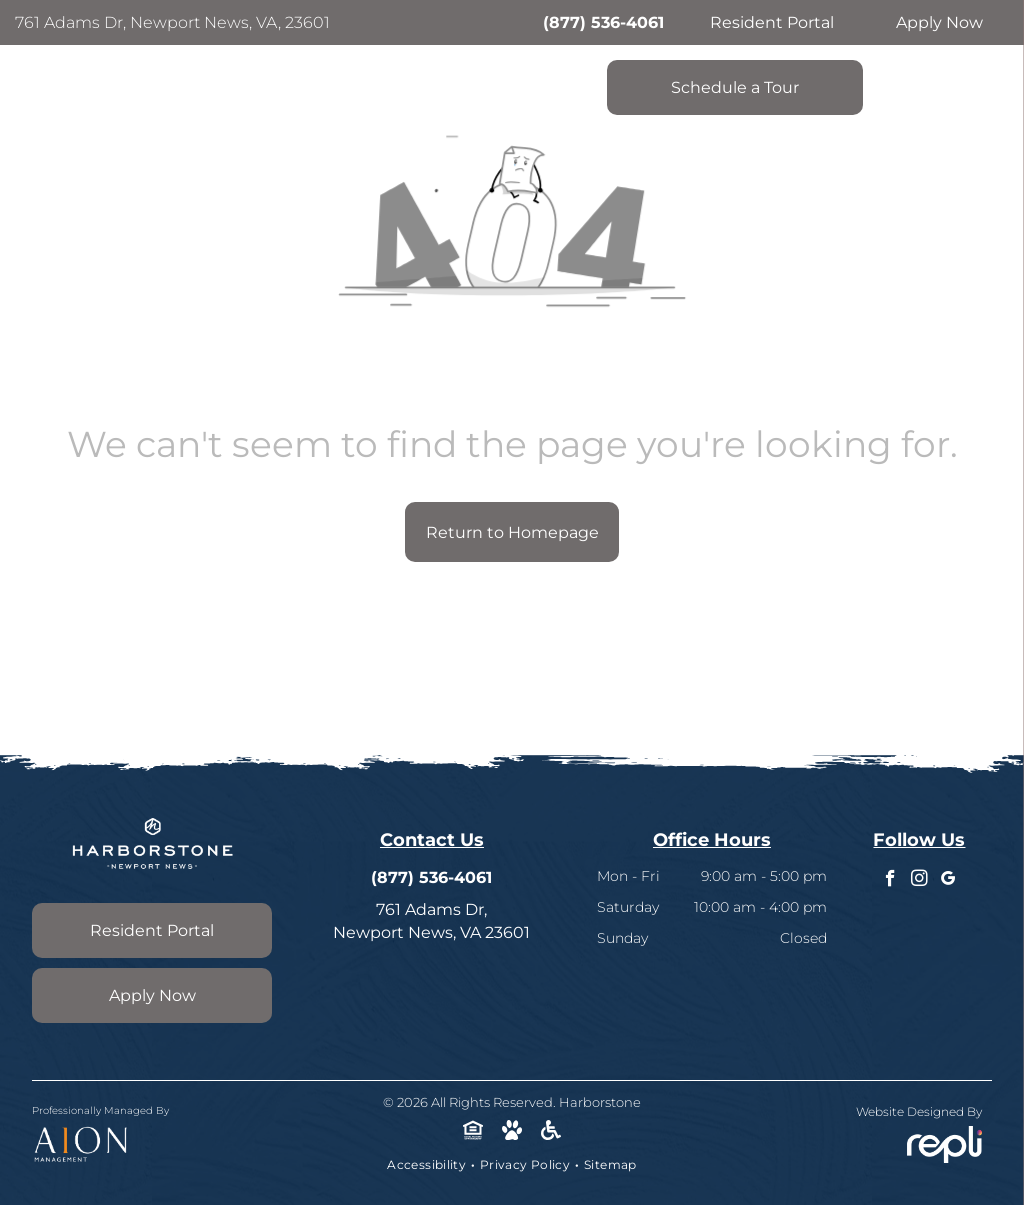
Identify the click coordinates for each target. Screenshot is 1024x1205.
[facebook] (890, 881)
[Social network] (473, 1133)
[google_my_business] (948, 881)
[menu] (980, 65)
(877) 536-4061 (603, 22)
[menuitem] (428, 1165)
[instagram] (919, 881)
